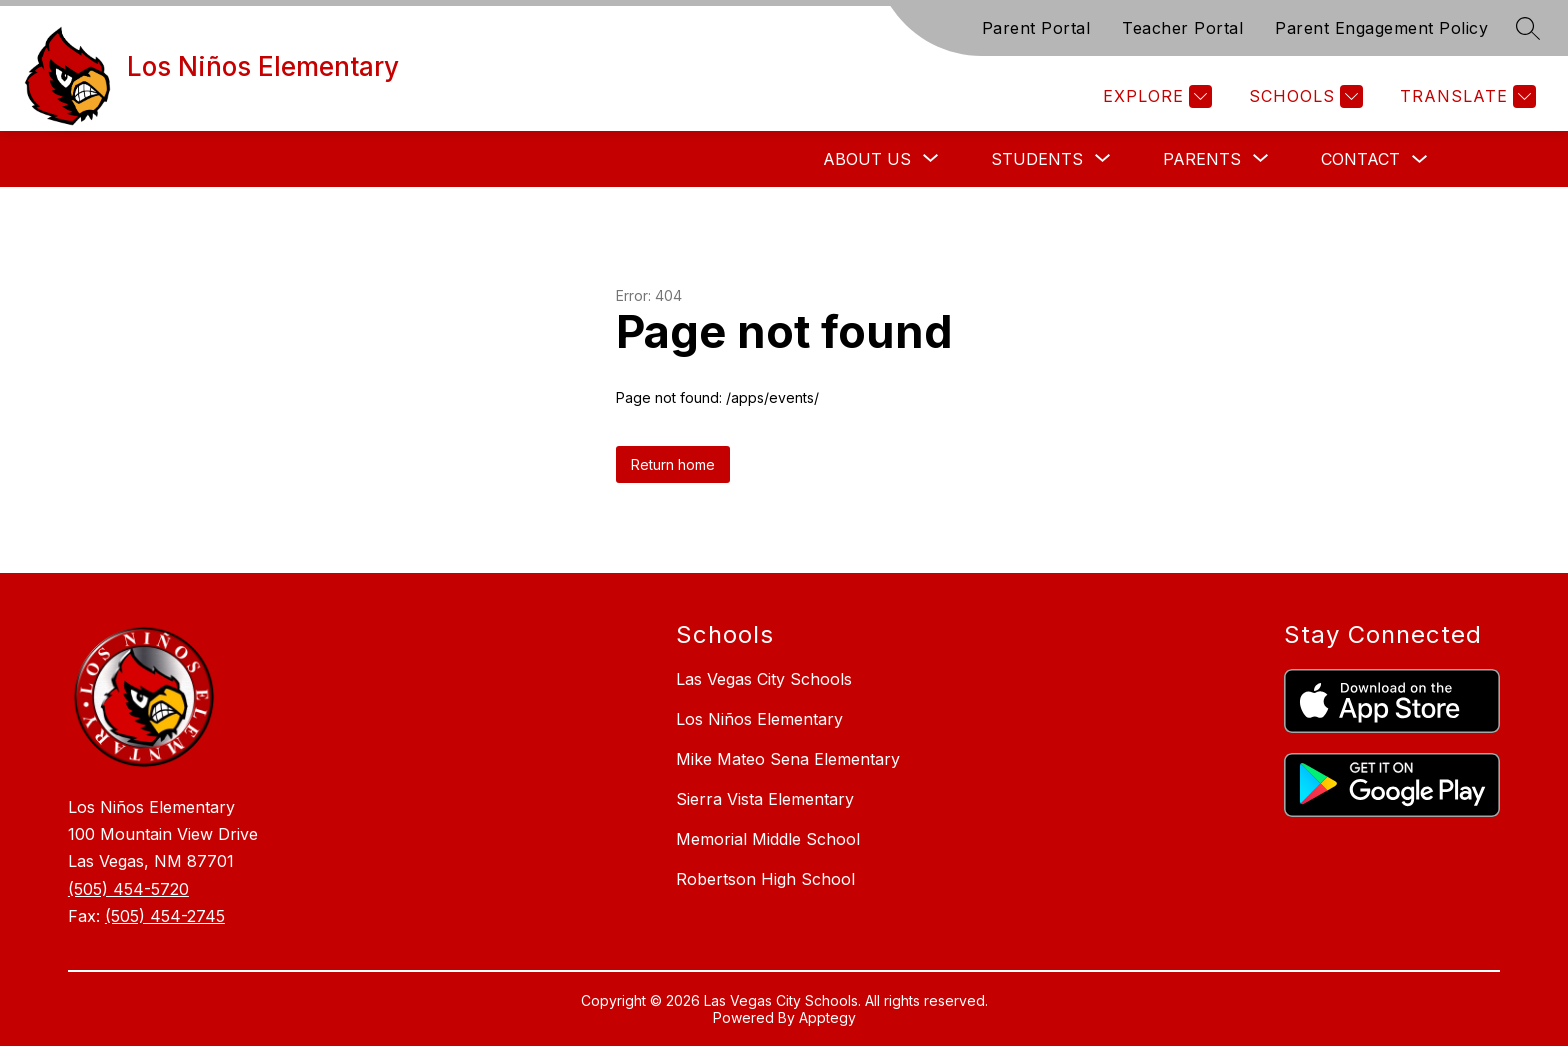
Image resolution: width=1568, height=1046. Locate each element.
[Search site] (1528, 28)
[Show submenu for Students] (1037, 159)
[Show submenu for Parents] (1202, 159)
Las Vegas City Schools (764, 679)
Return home (673, 464)
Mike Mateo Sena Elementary (788, 759)
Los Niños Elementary (759, 719)
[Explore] (1155, 96)
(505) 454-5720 (128, 889)
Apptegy (827, 1017)
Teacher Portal (1182, 28)
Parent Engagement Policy (1381, 28)
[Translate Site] (1465, 96)
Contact (1360, 159)
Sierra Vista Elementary (765, 799)
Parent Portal (1036, 28)
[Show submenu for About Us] (867, 159)
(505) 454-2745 (165, 916)
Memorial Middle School (768, 839)
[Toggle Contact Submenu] (1420, 159)
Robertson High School (765, 879)
